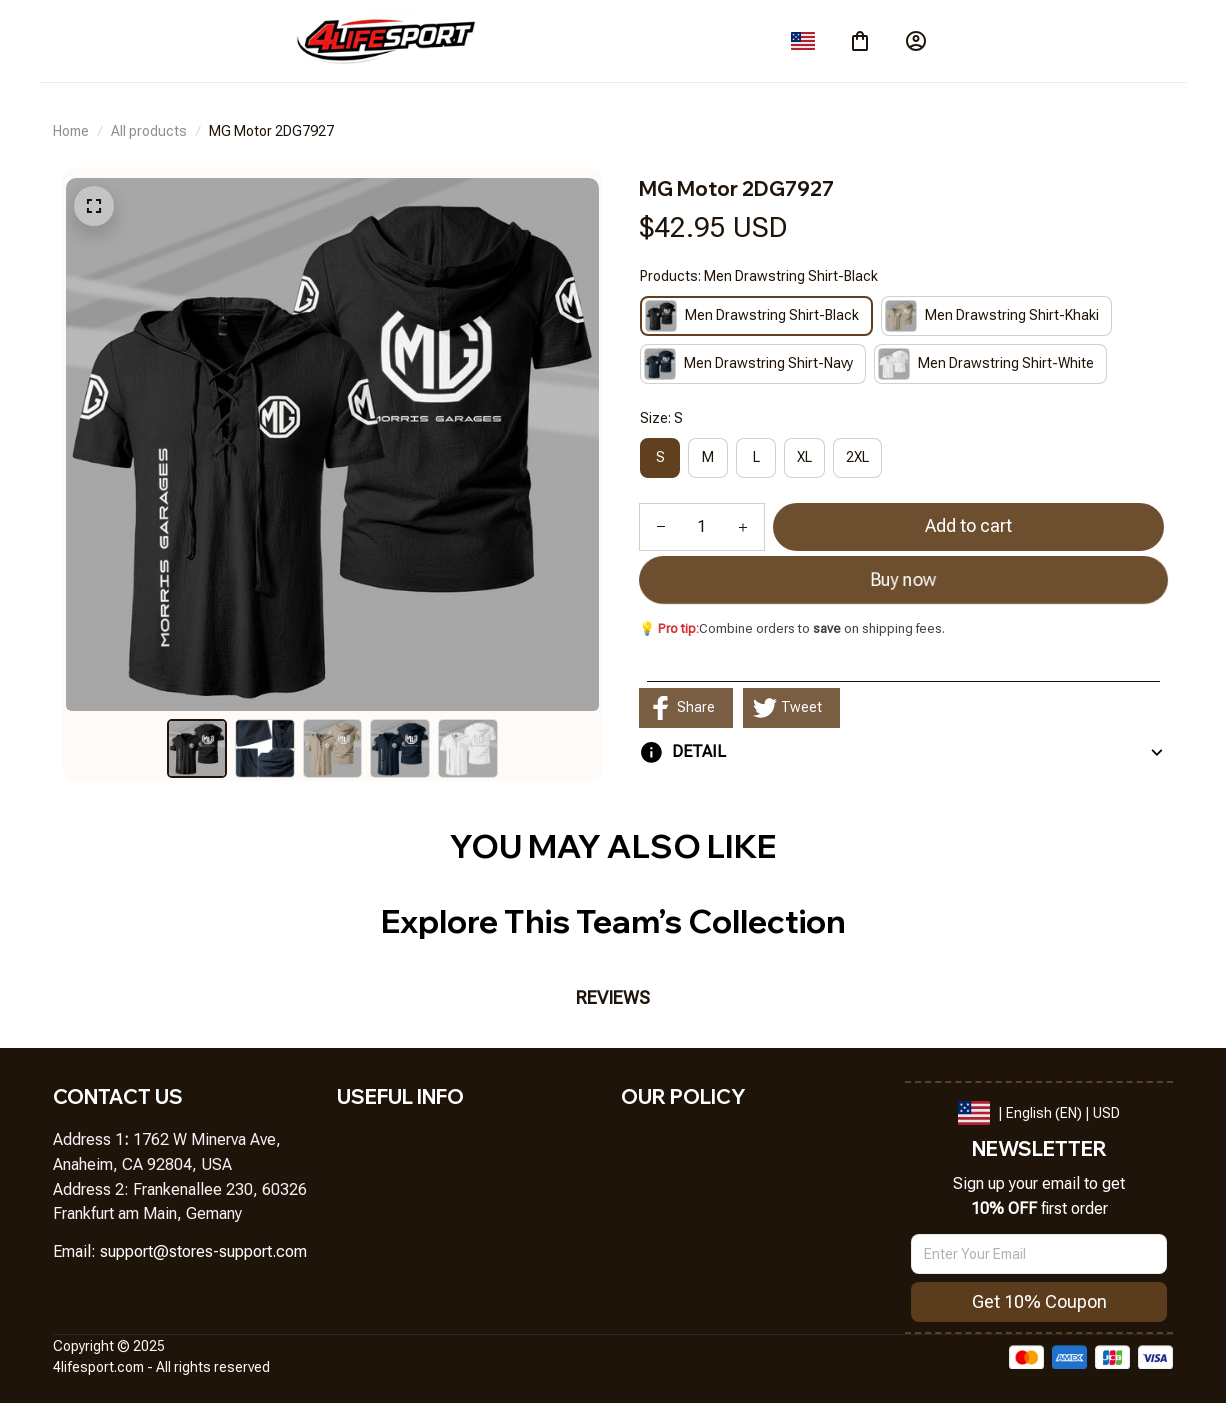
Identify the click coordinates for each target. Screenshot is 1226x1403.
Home (71, 131)
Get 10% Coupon (1039, 1301)
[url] (203, 1252)
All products (149, 131)
